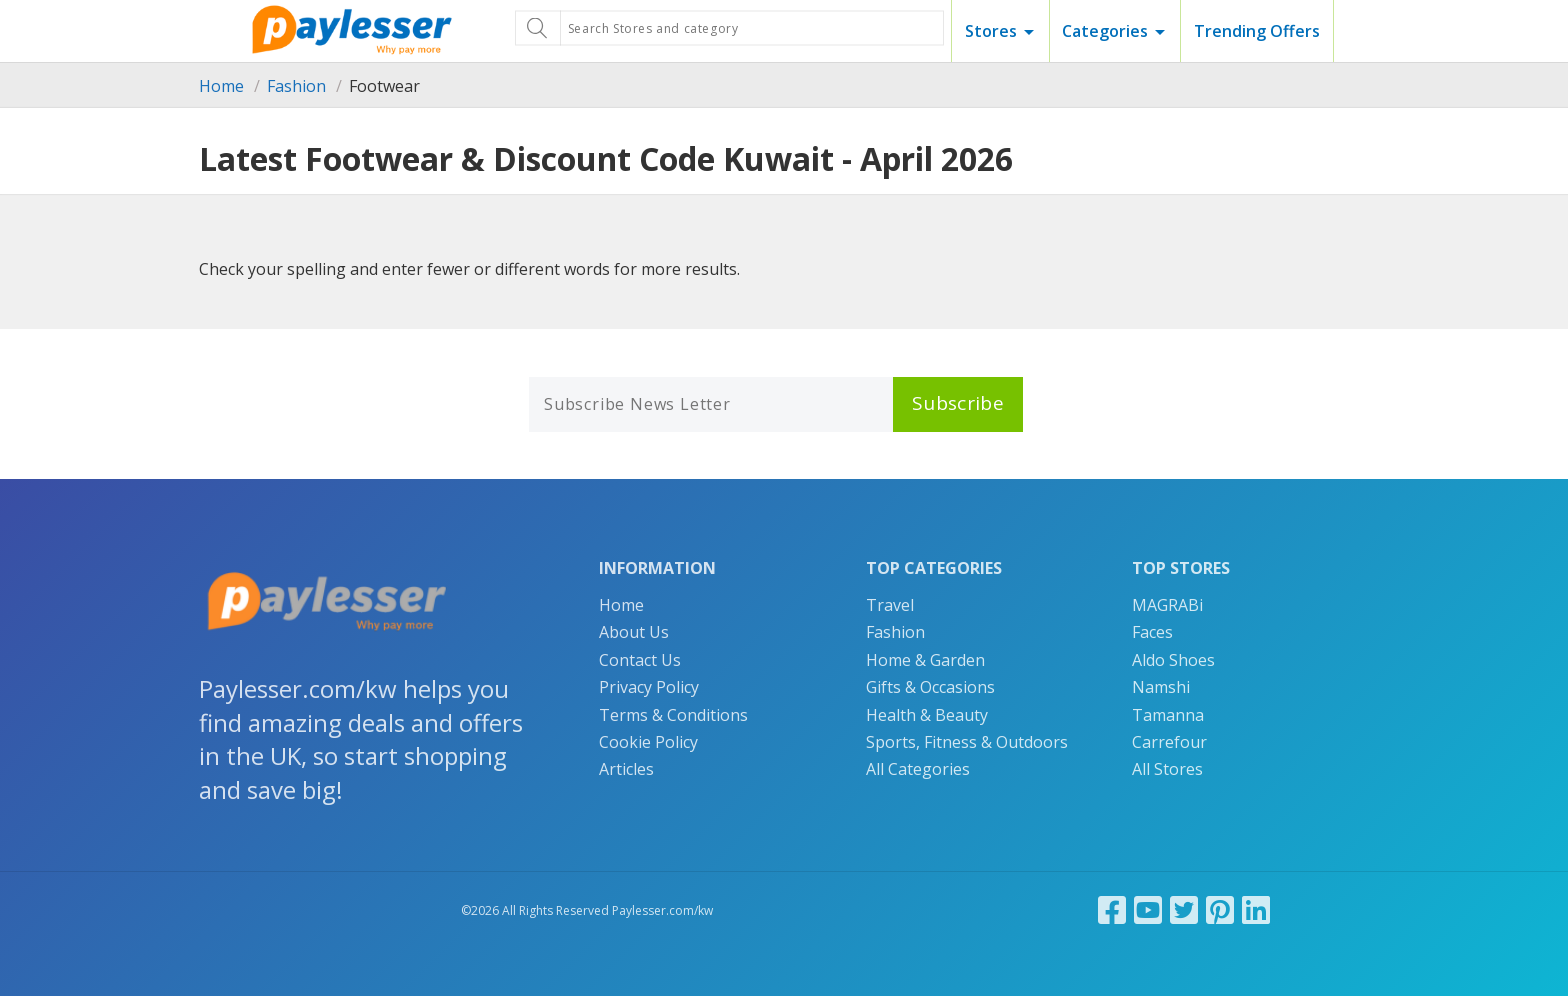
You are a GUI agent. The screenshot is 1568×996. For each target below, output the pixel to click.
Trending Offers (1257, 31)
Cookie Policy (648, 742)
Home (221, 86)
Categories (1105, 31)
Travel (890, 605)
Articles (626, 769)
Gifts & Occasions (930, 687)
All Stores (1167, 769)
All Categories (918, 769)
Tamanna (1168, 715)
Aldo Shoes (1173, 660)
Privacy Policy (649, 687)
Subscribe (958, 403)
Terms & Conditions (673, 715)
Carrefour (1169, 742)
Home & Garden (925, 660)
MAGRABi (1167, 605)
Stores (991, 31)
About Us (634, 632)
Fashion (296, 86)
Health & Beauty (927, 715)
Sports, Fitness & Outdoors (967, 742)
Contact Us (640, 660)
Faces (1152, 632)
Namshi (1161, 687)
